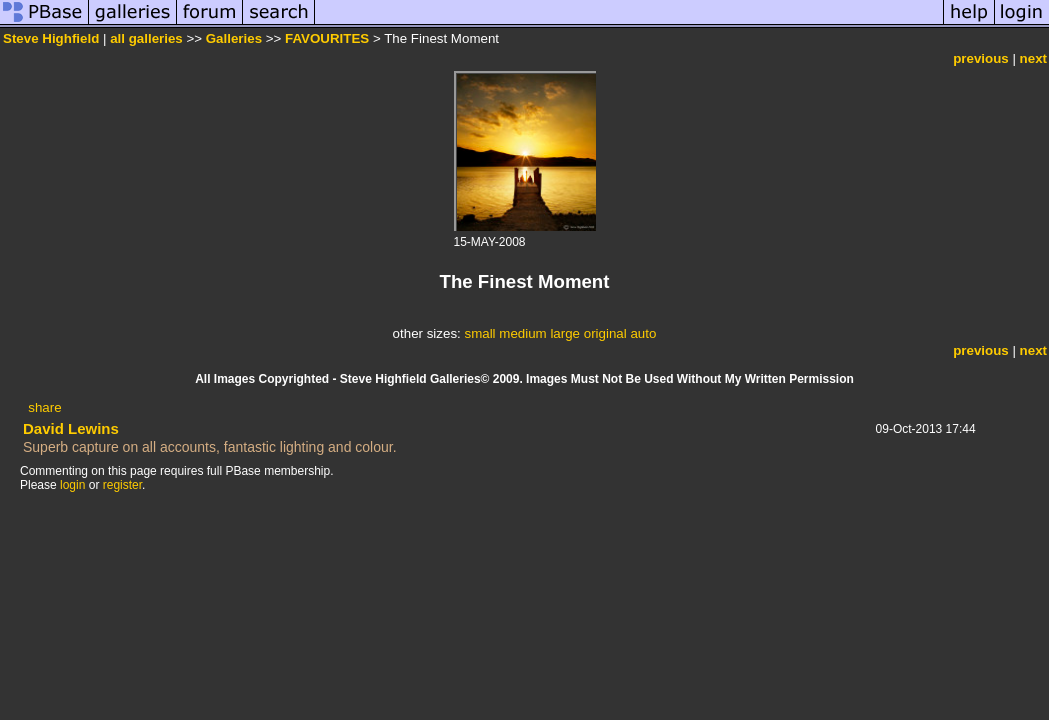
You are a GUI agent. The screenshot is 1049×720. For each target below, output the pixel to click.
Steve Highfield (51, 38)
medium (522, 333)
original (605, 333)
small (479, 333)
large (565, 333)
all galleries (146, 38)
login (72, 485)
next (1033, 58)
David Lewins (71, 428)
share (44, 407)
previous (981, 58)
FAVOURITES (327, 38)
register (122, 485)
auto (643, 333)
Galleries (234, 38)
